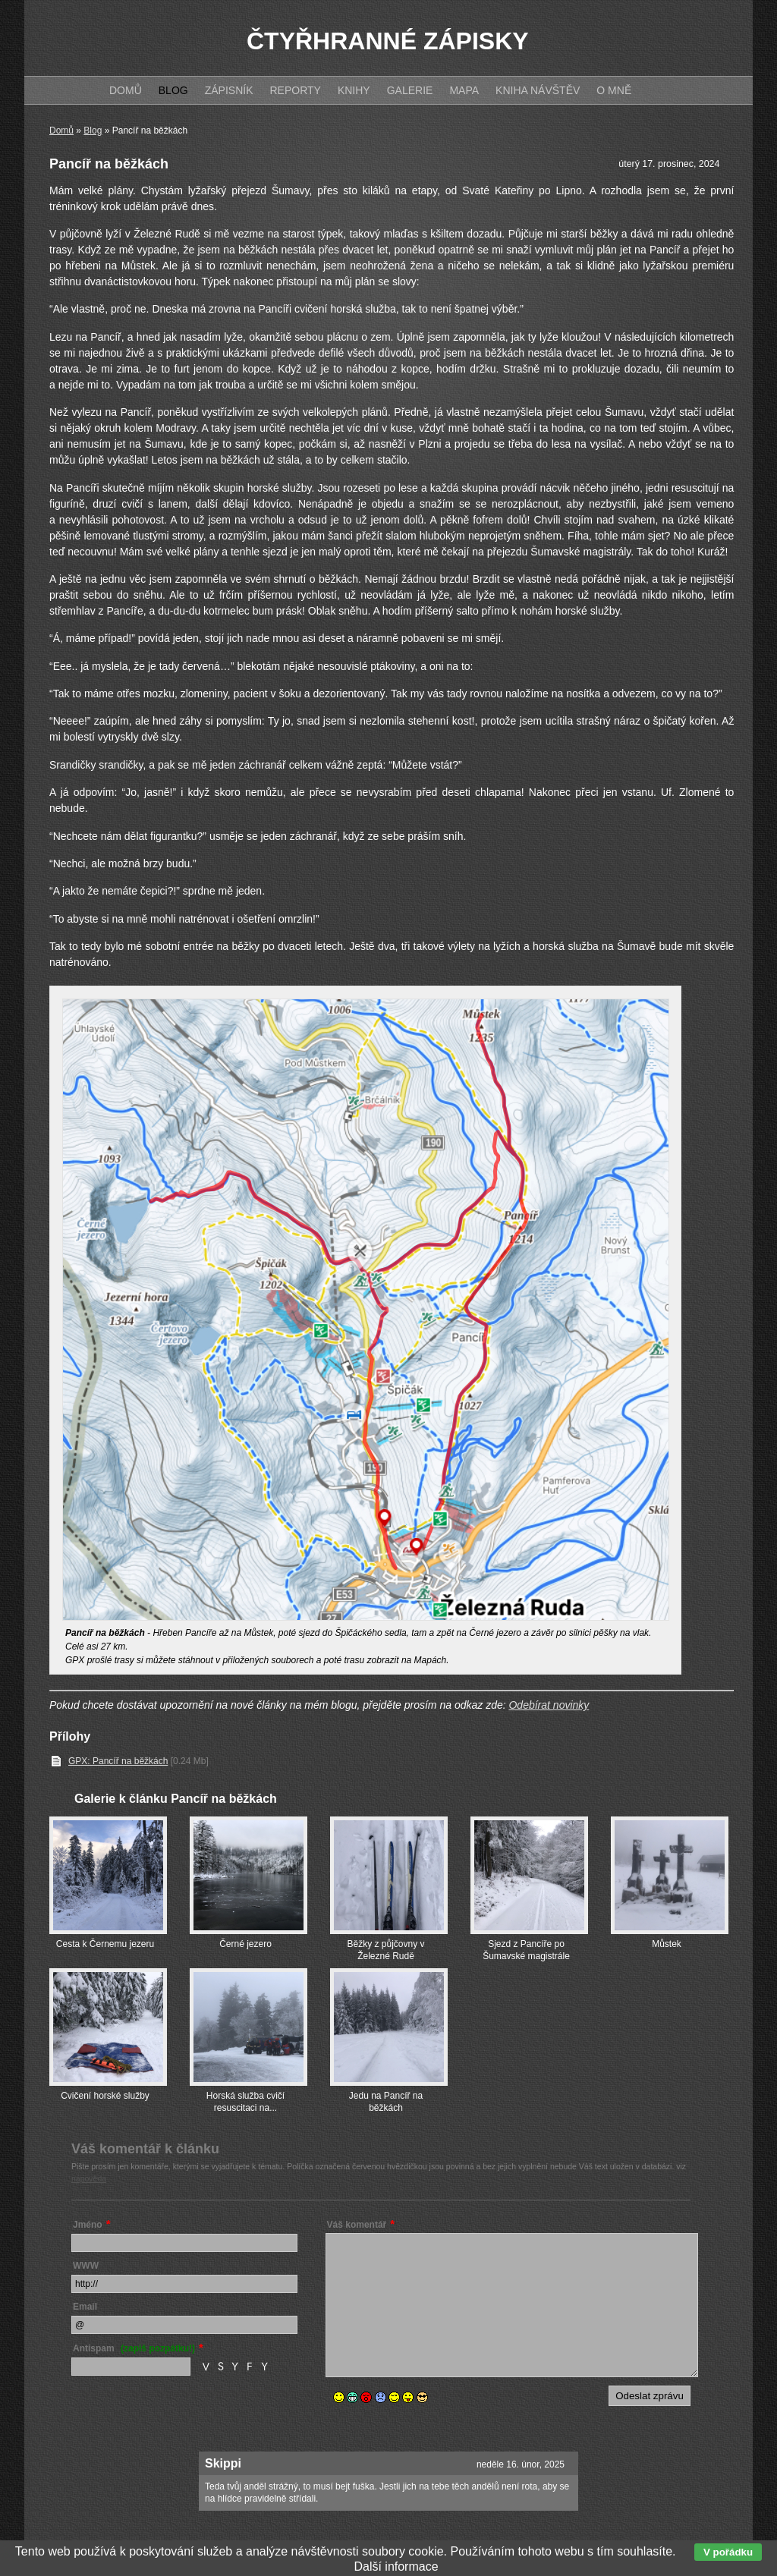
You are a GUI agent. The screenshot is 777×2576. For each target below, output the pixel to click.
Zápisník (229, 90)
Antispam (134, 2348)
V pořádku (728, 2552)
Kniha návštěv (537, 90)
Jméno (87, 2224)
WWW (86, 2265)
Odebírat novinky (548, 1705)
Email (85, 2306)
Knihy (354, 90)
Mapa (464, 90)
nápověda (88, 2178)
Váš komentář (357, 2224)
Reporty (294, 90)
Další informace (396, 2566)
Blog (92, 130)
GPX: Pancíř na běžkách (118, 1761)
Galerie (410, 90)
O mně (613, 90)
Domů (61, 130)
